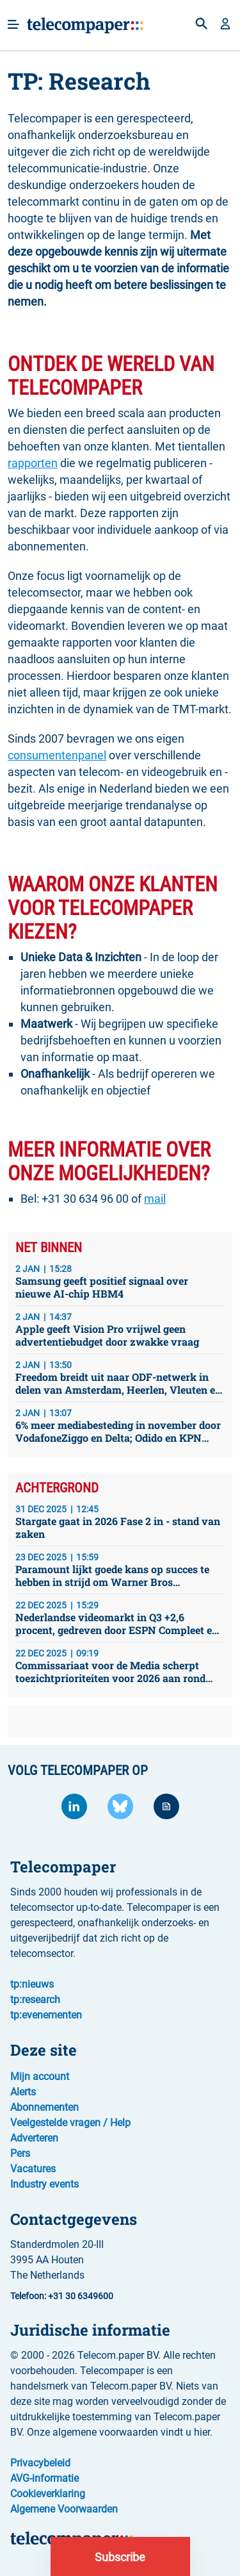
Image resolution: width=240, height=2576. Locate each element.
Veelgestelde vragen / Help (70, 2123)
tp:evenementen (46, 2015)
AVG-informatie (44, 2478)
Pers (20, 2153)
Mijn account (39, 2076)
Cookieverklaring (47, 2494)
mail (155, 1198)
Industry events (44, 2184)
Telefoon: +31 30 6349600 (61, 2296)
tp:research (35, 2000)
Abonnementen (44, 2107)
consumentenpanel (57, 755)
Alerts (23, 2092)
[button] (225, 25)
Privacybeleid (40, 2463)
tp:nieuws (32, 1984)
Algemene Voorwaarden (64, 2509)
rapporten (33, 463)
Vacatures (33, 2169)
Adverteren (34, 2138)
